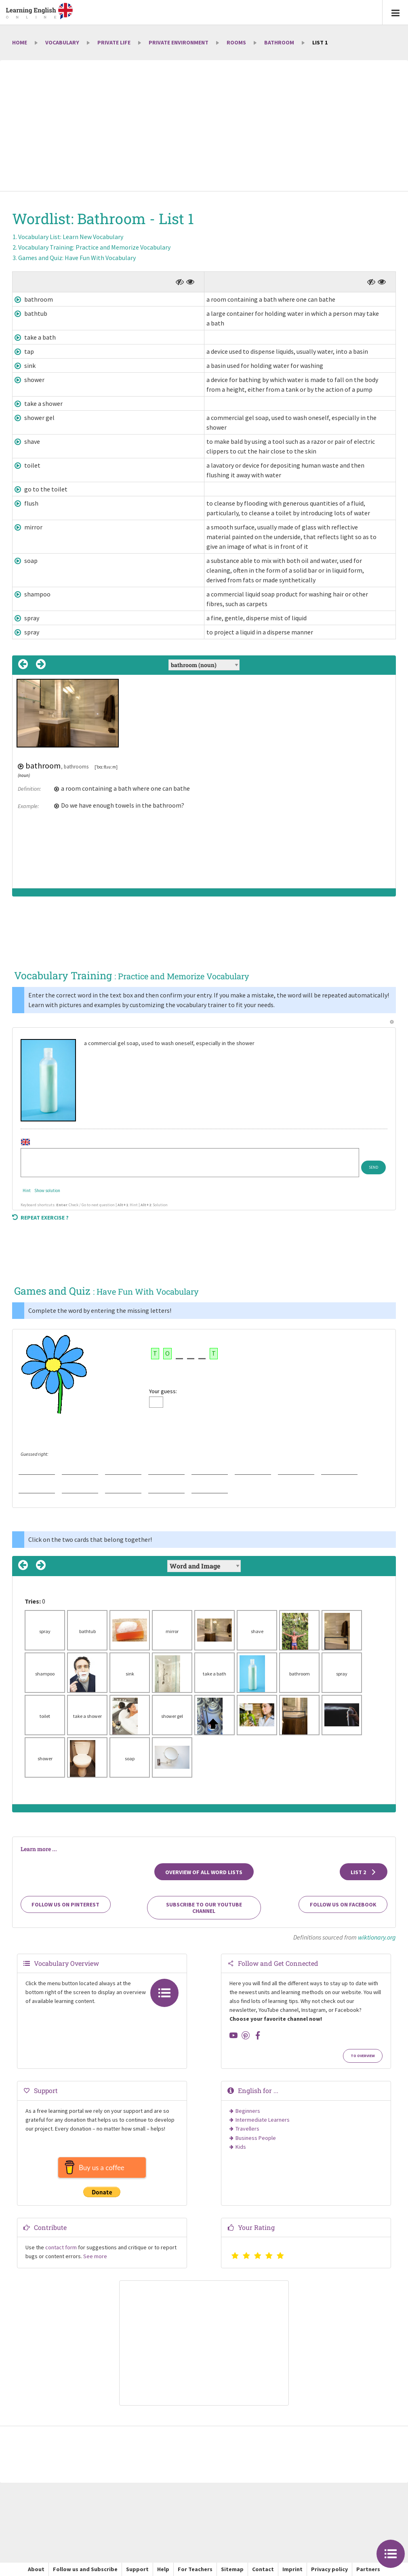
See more (95, 2256)
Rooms (236, 42)
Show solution (47, 1190)
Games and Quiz (77, 258)
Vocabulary (62, 42)
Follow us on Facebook (343, 1904)
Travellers (247, 2128)
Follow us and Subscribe (85, 2569)
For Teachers (195, 2569)
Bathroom (279, 42)
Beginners (248, 2110)
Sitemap (232, 2569)
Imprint (292, 2569)
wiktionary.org (377, 1937)
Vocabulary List (70, 237)
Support (137, 2569)
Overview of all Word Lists (203, 1872)
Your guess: (163, 1391)
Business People (256, 2137)
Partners (368, 2569)
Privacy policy (329, 2569)
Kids (241, 2146)
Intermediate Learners (263, 2119)
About (36, 2569)
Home (19, 42)
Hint (27, 1190)
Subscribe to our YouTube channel (204, 1908)
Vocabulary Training (94, 247)
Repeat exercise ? (40, 1217)
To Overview (363, 2055)
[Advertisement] (204, 126)
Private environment (178, 42)
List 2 (363, 1872)
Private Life (113, 42)
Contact (263, 2569)
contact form (61, 2247)
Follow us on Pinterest (65, 1904)
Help (163, 2569)
